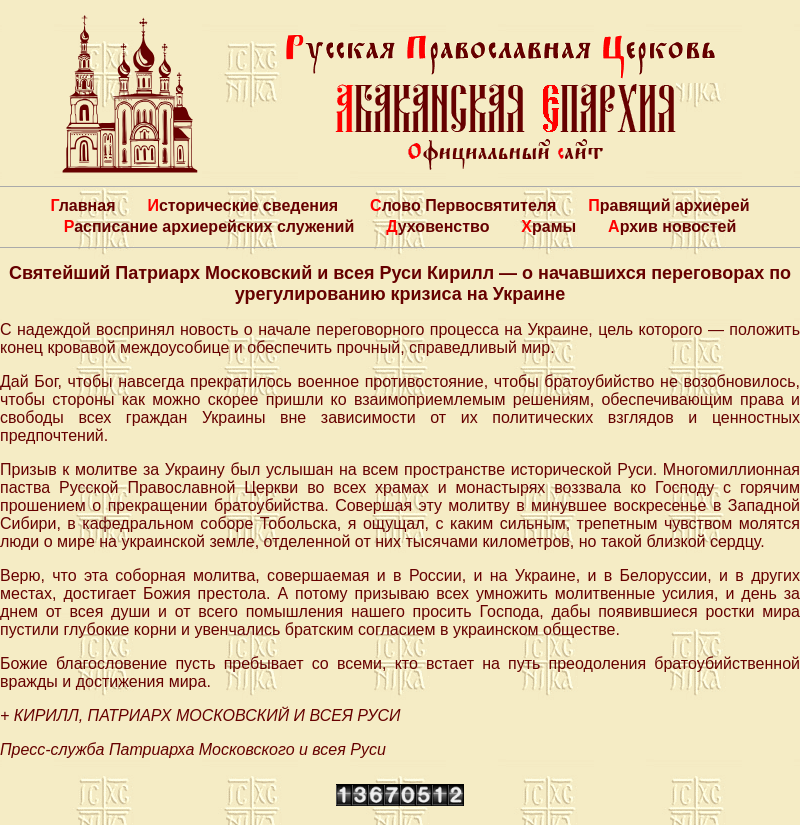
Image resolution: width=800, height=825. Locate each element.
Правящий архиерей (668, 205)
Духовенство (437, 226)
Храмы (548, 226)
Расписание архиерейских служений (209, 226)
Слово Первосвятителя (463, 205)
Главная (82, 205)
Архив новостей (672, 226)
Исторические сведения (242, 205)
